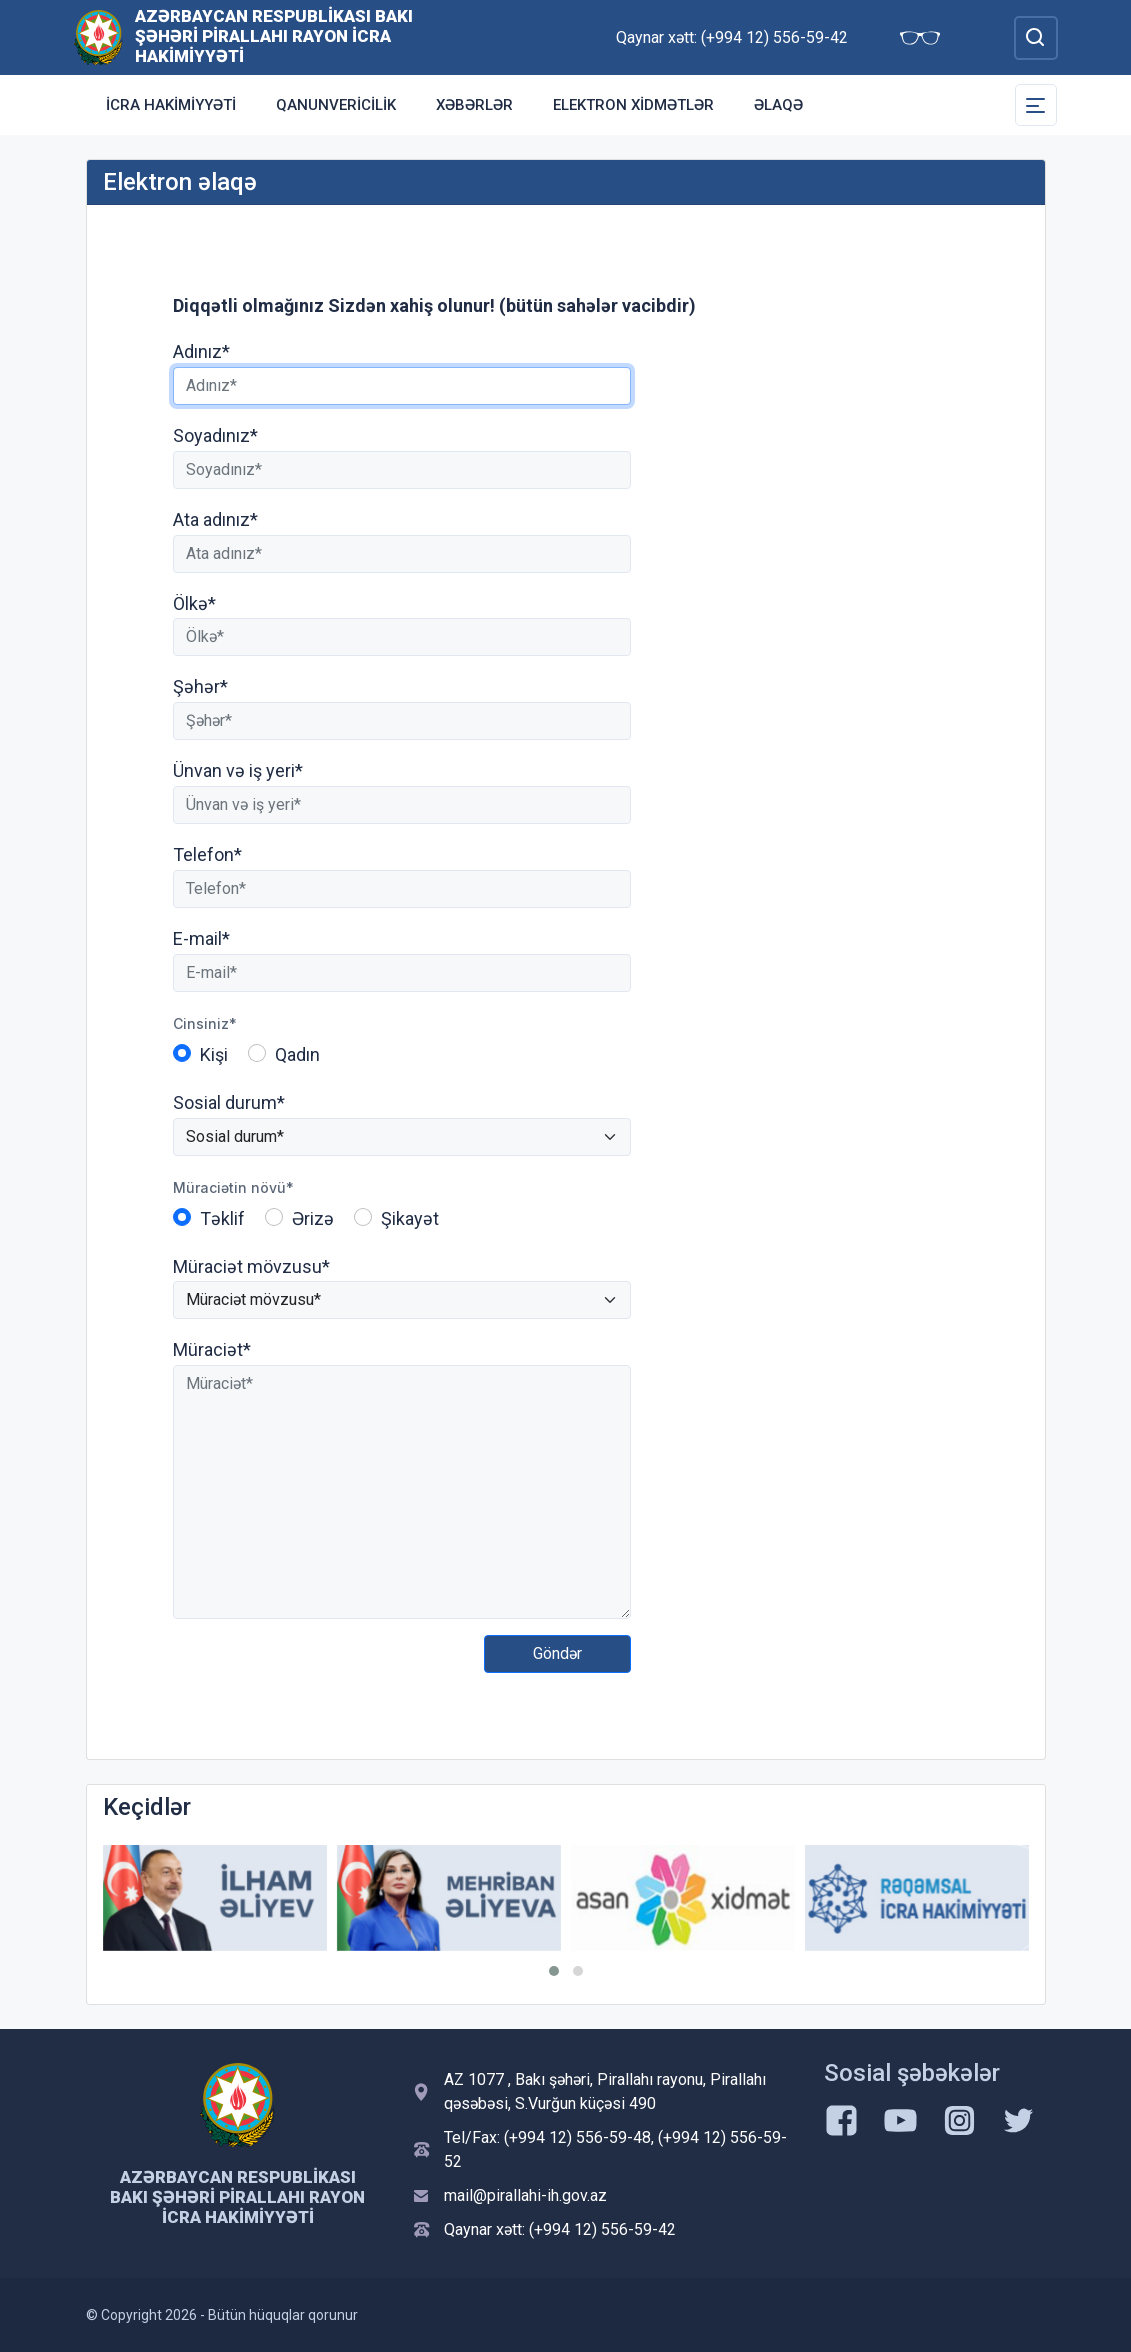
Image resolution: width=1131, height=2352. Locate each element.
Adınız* (201, 351)
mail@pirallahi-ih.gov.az (525, 2195)
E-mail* (201, 938)
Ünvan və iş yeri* (238, 770)
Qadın (297, 1054)
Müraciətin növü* (233, 1187)
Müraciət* (212, 1349)
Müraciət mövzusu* (251, 1266)
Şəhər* (200, 686)
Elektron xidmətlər (633, 105)
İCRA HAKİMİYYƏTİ (171, 105)
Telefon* (207, 854)
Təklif (222, 1218)
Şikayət (410, 1218)
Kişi (214, 1054)
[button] (554, 1971)
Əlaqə (778, 105)
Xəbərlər (474, 105)
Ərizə (313, 1218)
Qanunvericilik (336, 105)
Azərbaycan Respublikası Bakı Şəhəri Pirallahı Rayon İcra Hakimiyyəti (274, 36)
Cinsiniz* (205, 1023)
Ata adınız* (215, 519)
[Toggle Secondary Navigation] (1036, 105)
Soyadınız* (215, 435)
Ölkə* (194, 603)
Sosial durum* (229, 1102)
